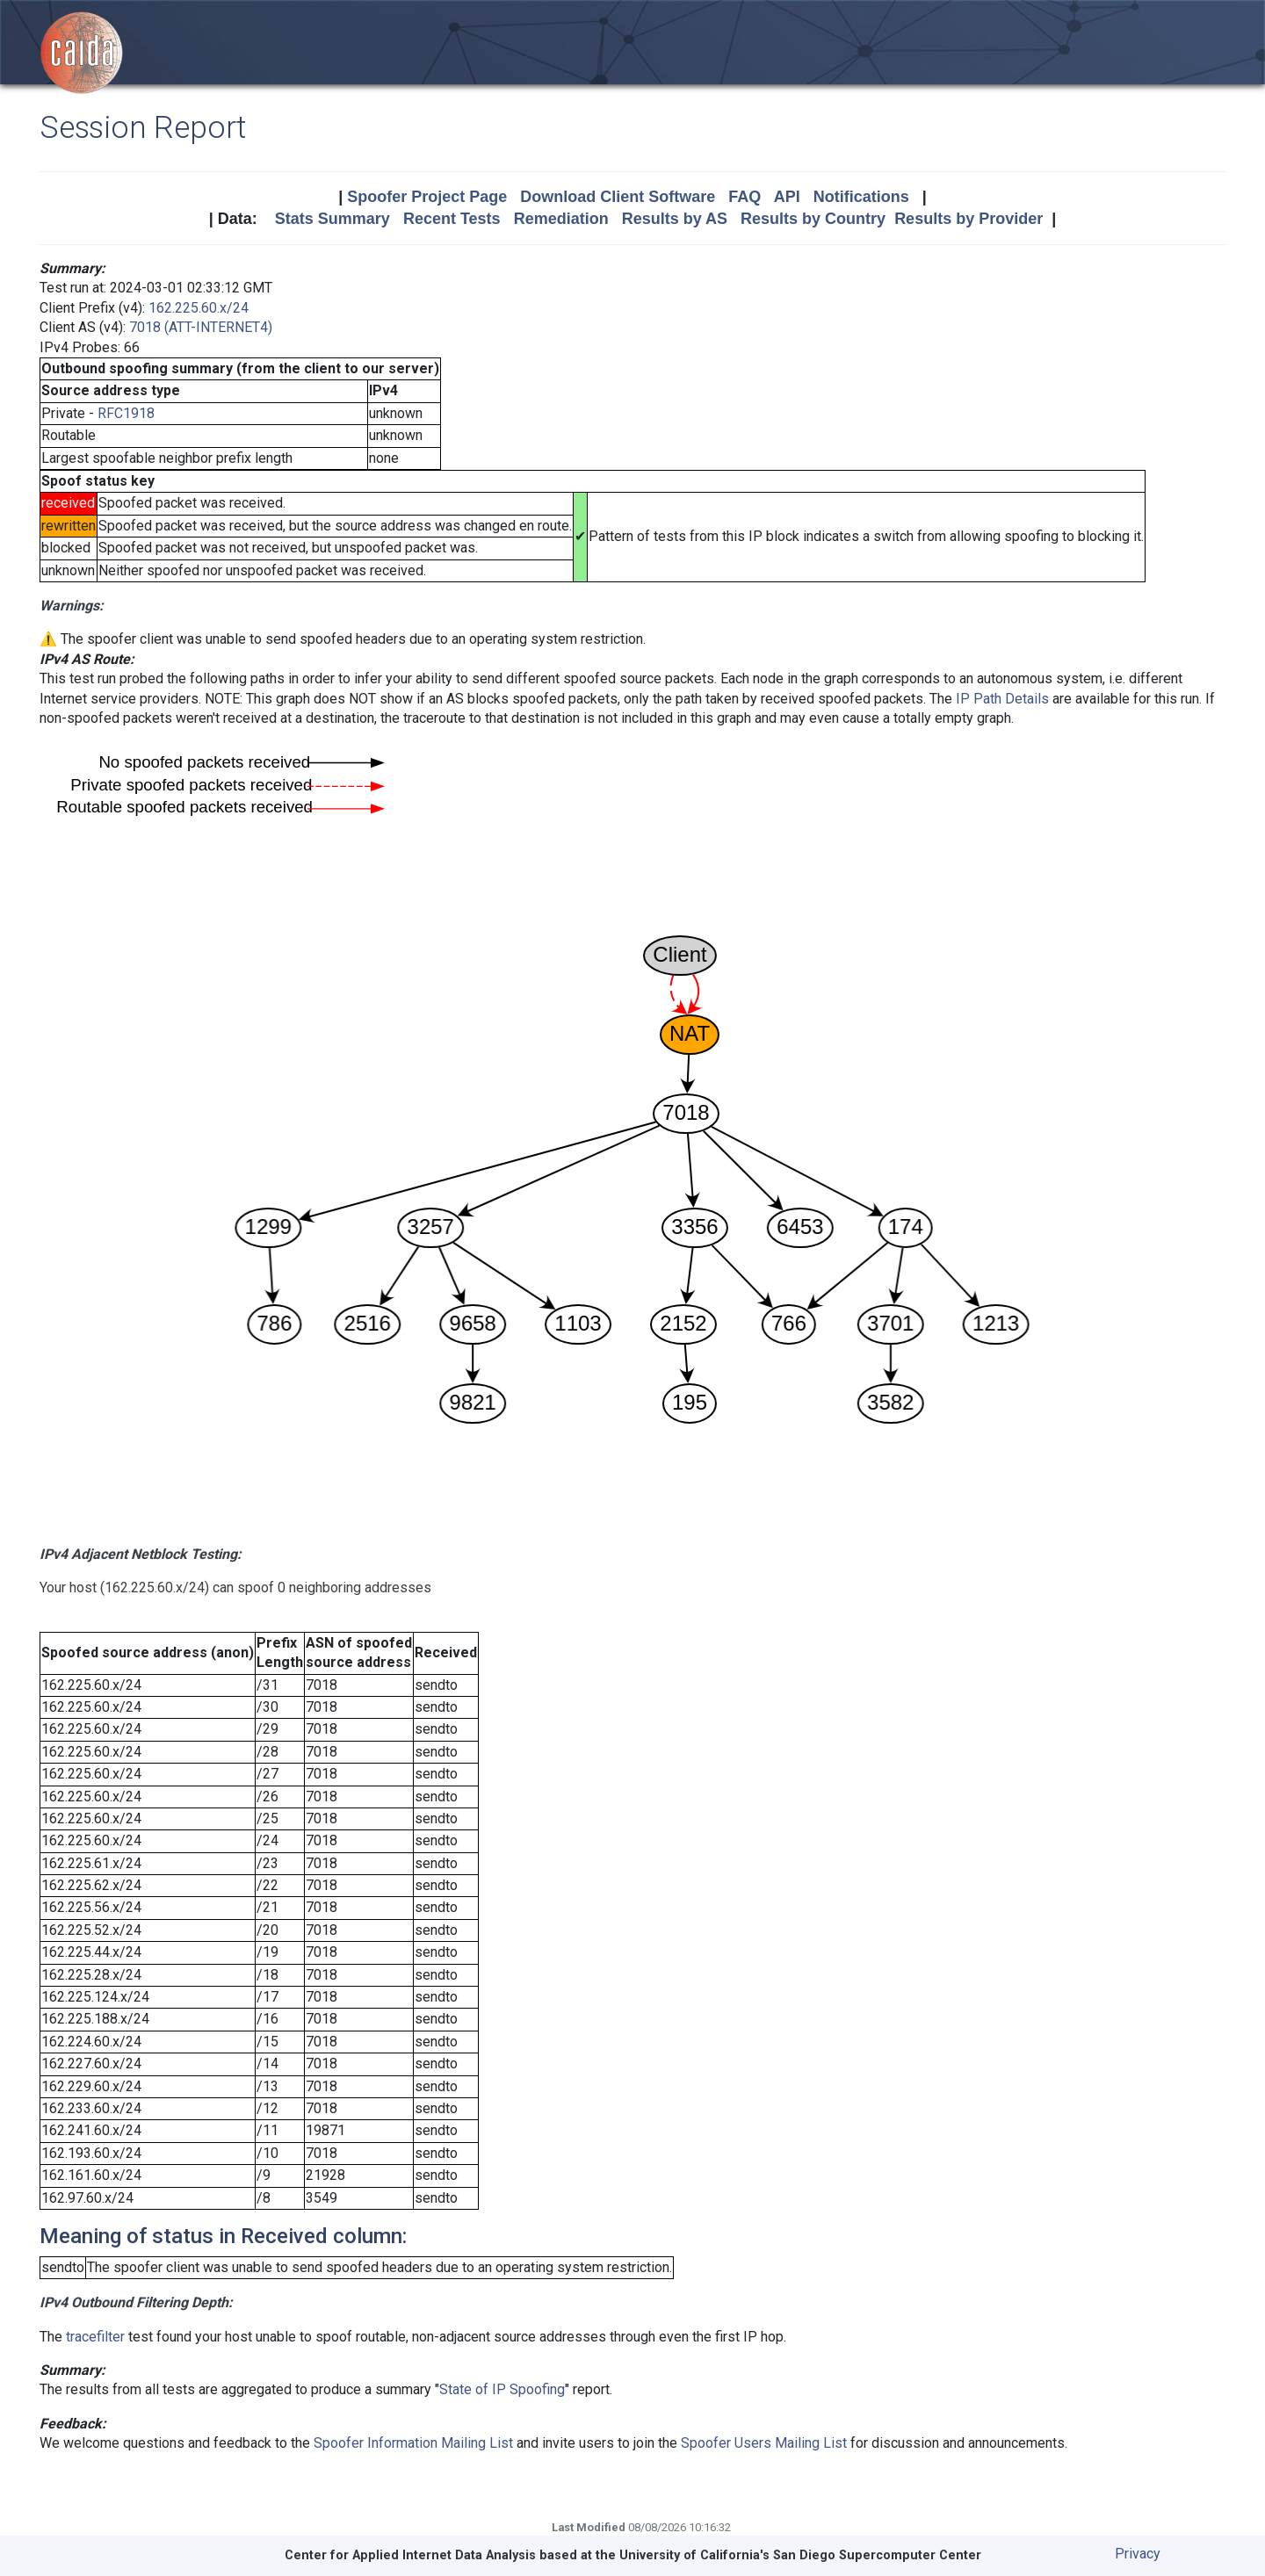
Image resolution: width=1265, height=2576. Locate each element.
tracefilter (95, 2336)
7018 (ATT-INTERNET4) (200, 327)
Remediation (561, 218)
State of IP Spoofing (502, 2389)
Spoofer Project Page (427, 197)
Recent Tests (452, 218)
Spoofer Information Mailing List (413, 2443)
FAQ (744, 197)
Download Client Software (617, 197)
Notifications (861, 197)
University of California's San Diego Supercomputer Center (800, 2555)
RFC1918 (126, 413)
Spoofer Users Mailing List (764, 2443)
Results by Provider (968, 218)
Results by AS (674, 218)
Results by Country (813, 218)
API (787, 197)
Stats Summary (332, 218)
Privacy (1137, 2553)
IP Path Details (1002, 698)
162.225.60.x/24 (198, 307)
